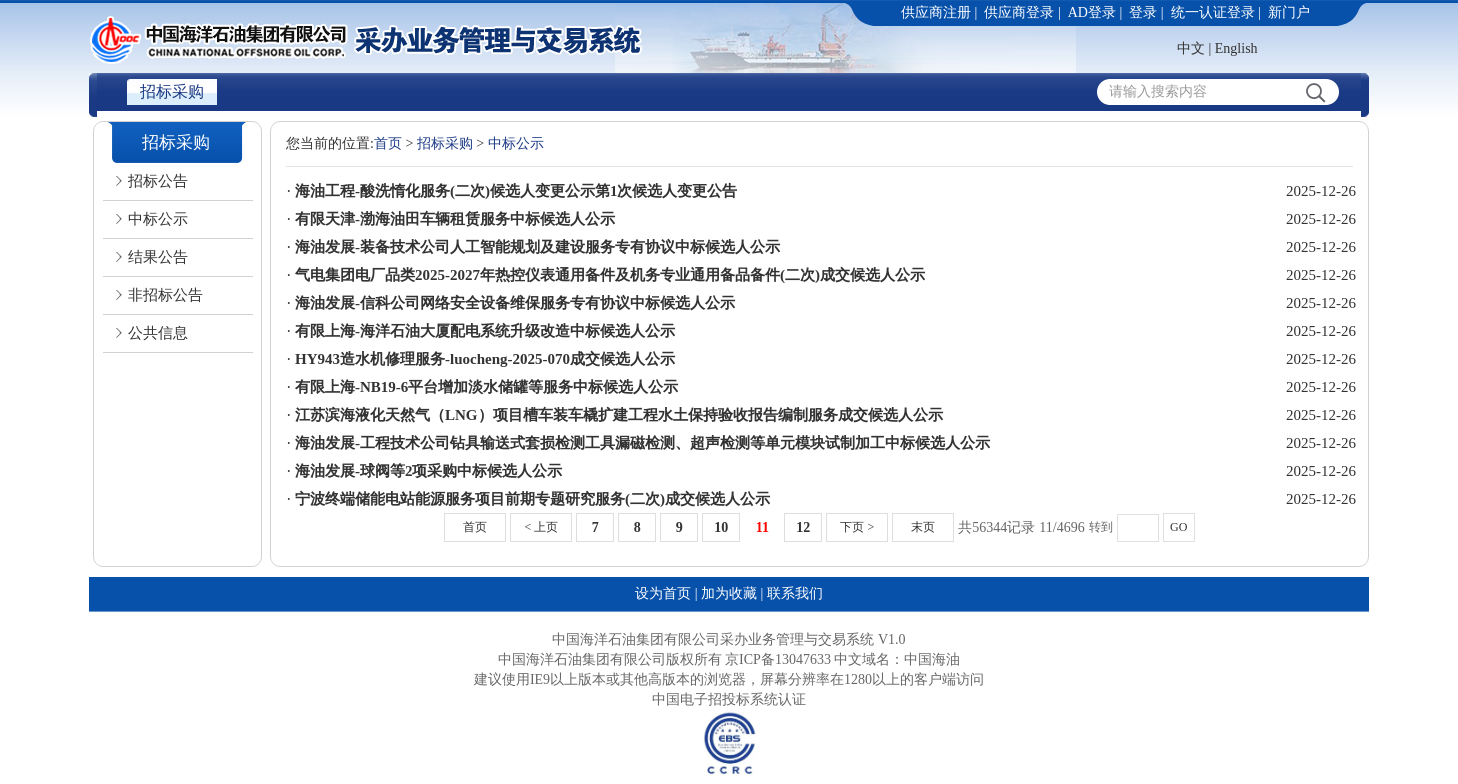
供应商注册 (936, 12)
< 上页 (541, 527)
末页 (923, 527)
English (1236, 48)
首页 (388, 143)
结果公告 (158, 257)
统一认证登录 (1213, 12)
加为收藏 (729, 593)
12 (803, 527)
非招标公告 (165, 295)
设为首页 (663, 593)
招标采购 (172, 91)
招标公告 (158, 181)
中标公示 (158, 219)
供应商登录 (1019, 12)
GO (1178, 527)
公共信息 (158, 333)
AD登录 (1092, 12)
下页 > (857, 527)
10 (721, 527)
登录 (1143, 12)
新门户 (1289, 12)
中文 (1191, 48)
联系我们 (795, 593)
